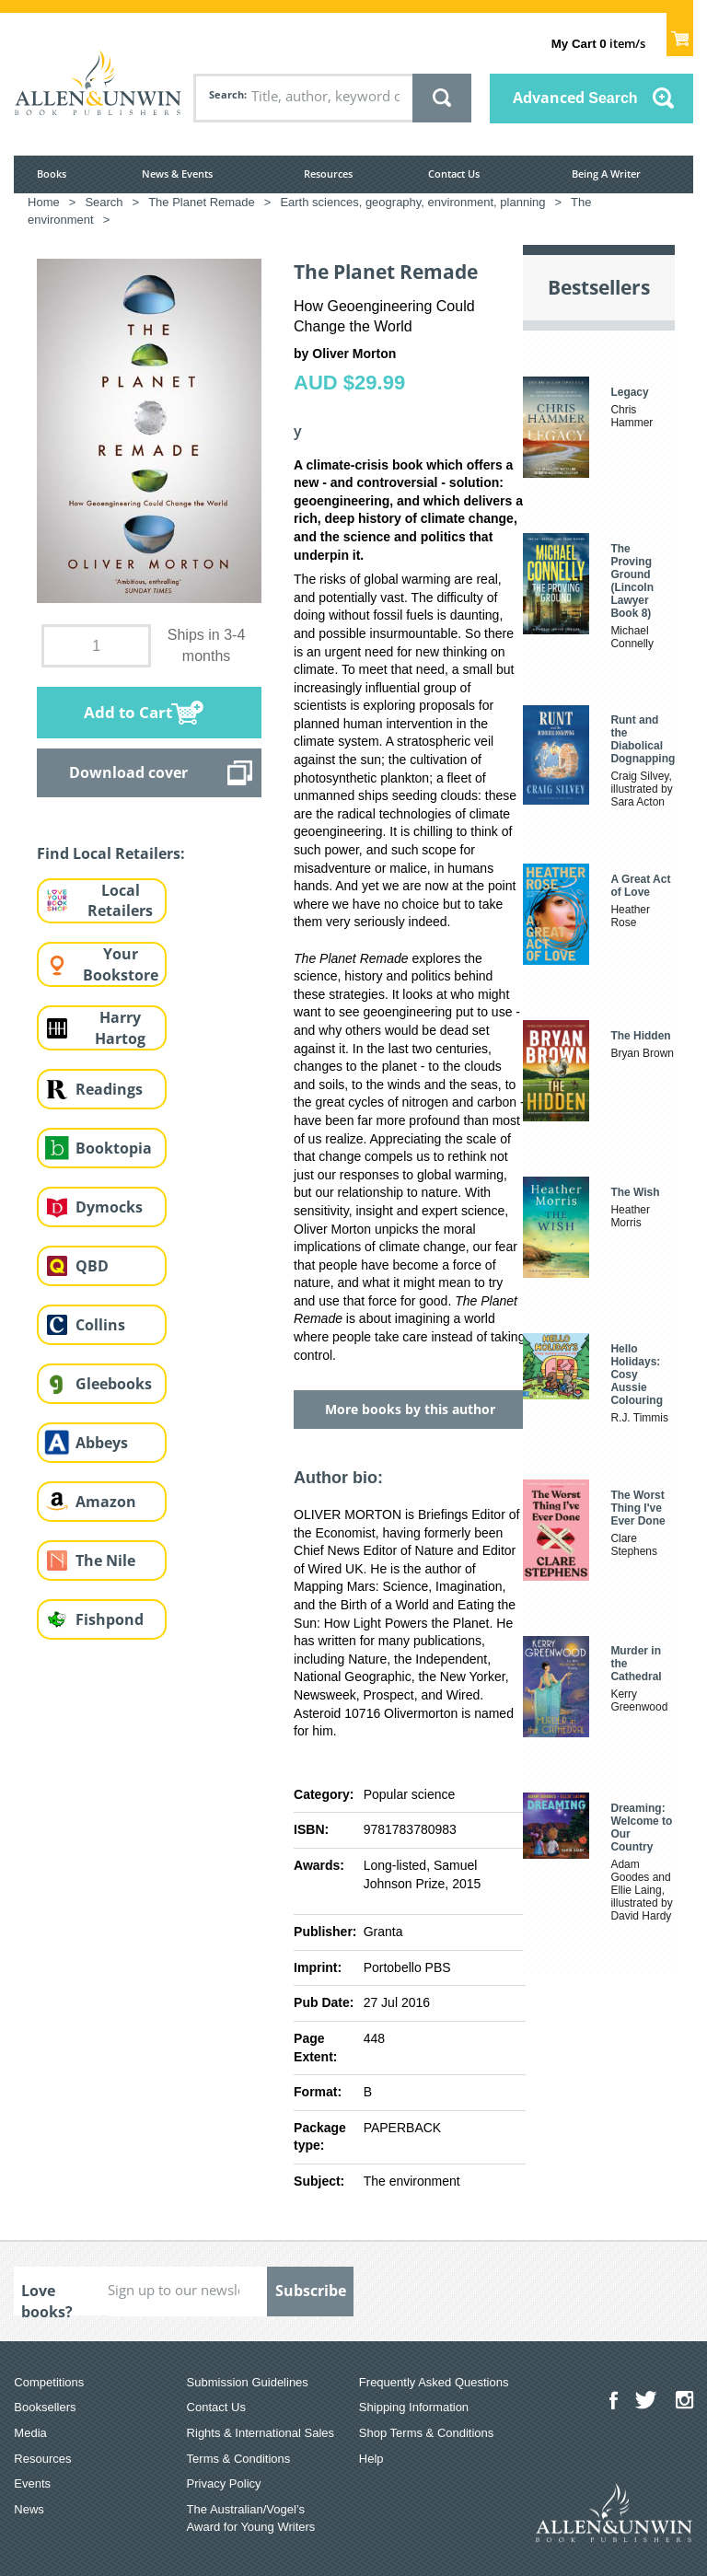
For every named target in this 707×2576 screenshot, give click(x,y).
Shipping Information (414, 2407)
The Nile (105, 1560)
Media (30, 2433)
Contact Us (454, 173)
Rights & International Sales (260, 2433)
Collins (100, 1325)
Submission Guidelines (247, 2382)
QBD (92, 1266)
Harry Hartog (120, 1028)
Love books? (47, 2297)
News (29, 2509)
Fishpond (109, 1619)
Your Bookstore (120, 964)
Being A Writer (606, 173)
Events (32, 2483)
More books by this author (410, 1409)
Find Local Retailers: (111, 853)
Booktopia (113, 1148)
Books (51, 173)
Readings (109, 1089)
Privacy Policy (224, 2483)
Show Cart (679, 33)
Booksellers (44, 2407)
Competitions (49, 2382)
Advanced (575, 97)
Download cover (128, 772)
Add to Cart (128, 712)
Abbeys (101, 1443)
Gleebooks (113, 1384)
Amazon (105, 1501)
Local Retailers (120, 901)
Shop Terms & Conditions (426, 2433)
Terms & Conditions (239, 2459)
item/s (598, 43)
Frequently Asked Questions (434, 2382)
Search (226, 94)
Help (371, 2459)
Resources (328, 173)
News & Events (177, 173)
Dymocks (109, 1207)
